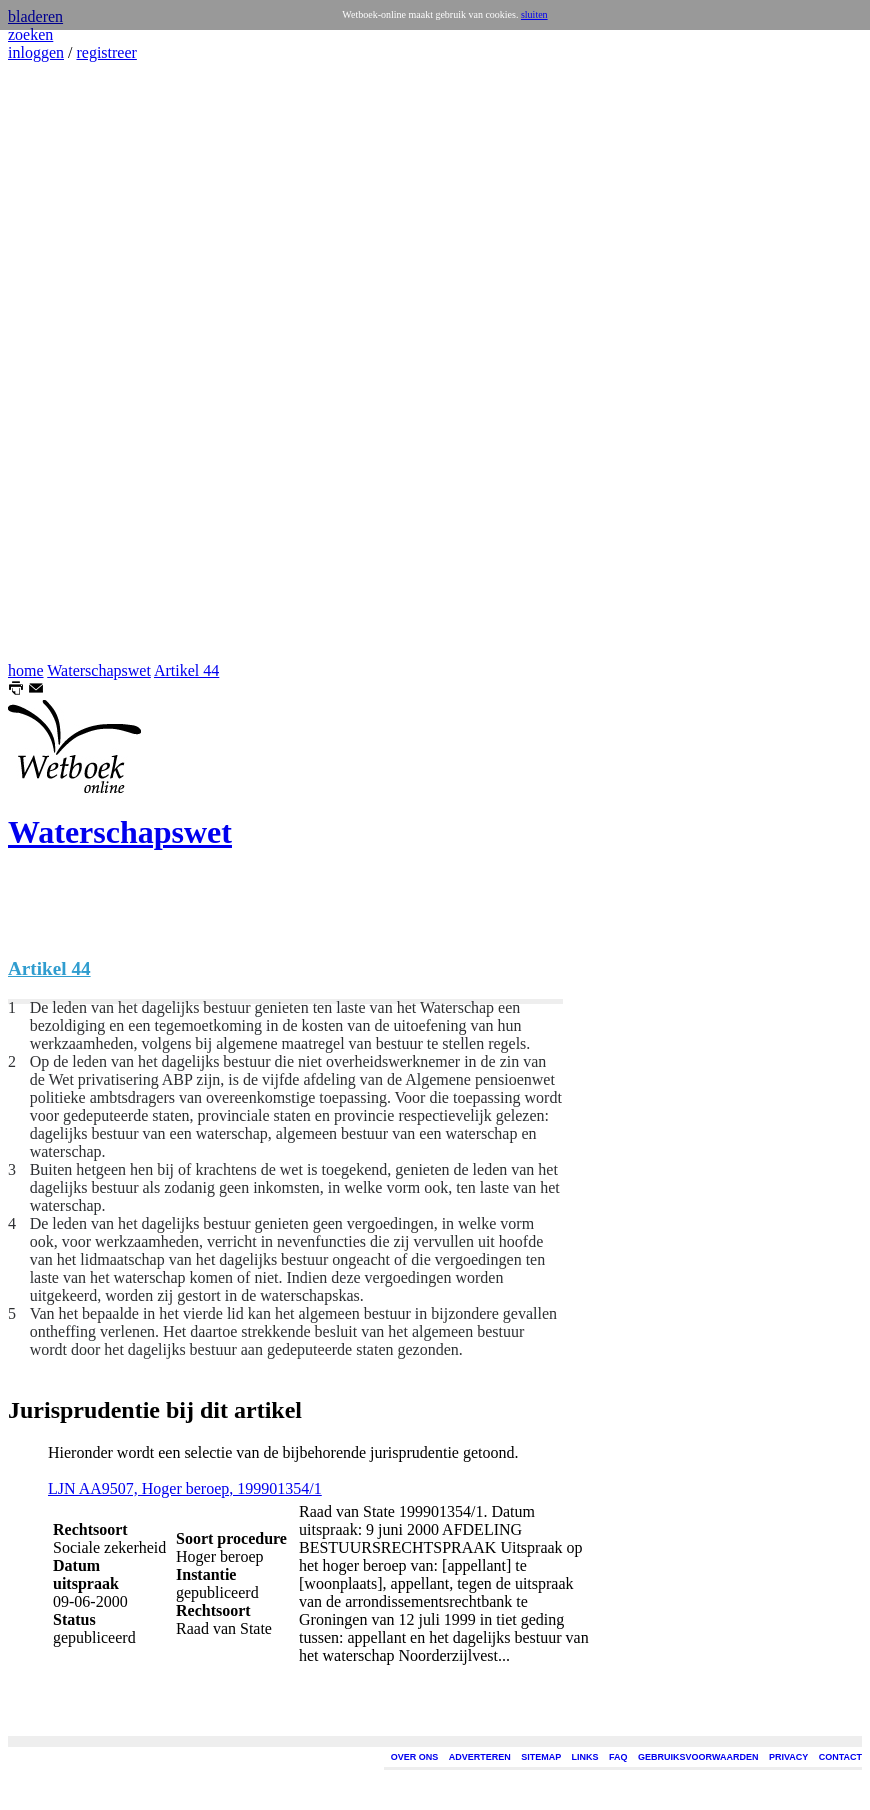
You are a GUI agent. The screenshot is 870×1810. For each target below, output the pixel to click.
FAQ (618, 1757)
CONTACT (840, 1757)
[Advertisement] (68, 362)
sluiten (534, 14)
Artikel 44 (186, 670)
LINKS (585, 1757)
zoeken (30, 34)
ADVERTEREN (480, 1757)
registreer (106, 52)
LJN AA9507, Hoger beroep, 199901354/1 (185, 1488)
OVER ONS (415, 1757)
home (26, 670)
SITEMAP (541, 1757)
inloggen (36, 52)
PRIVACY (788, 1757)
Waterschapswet (99, 670)
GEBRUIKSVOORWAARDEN (698, 1757)
